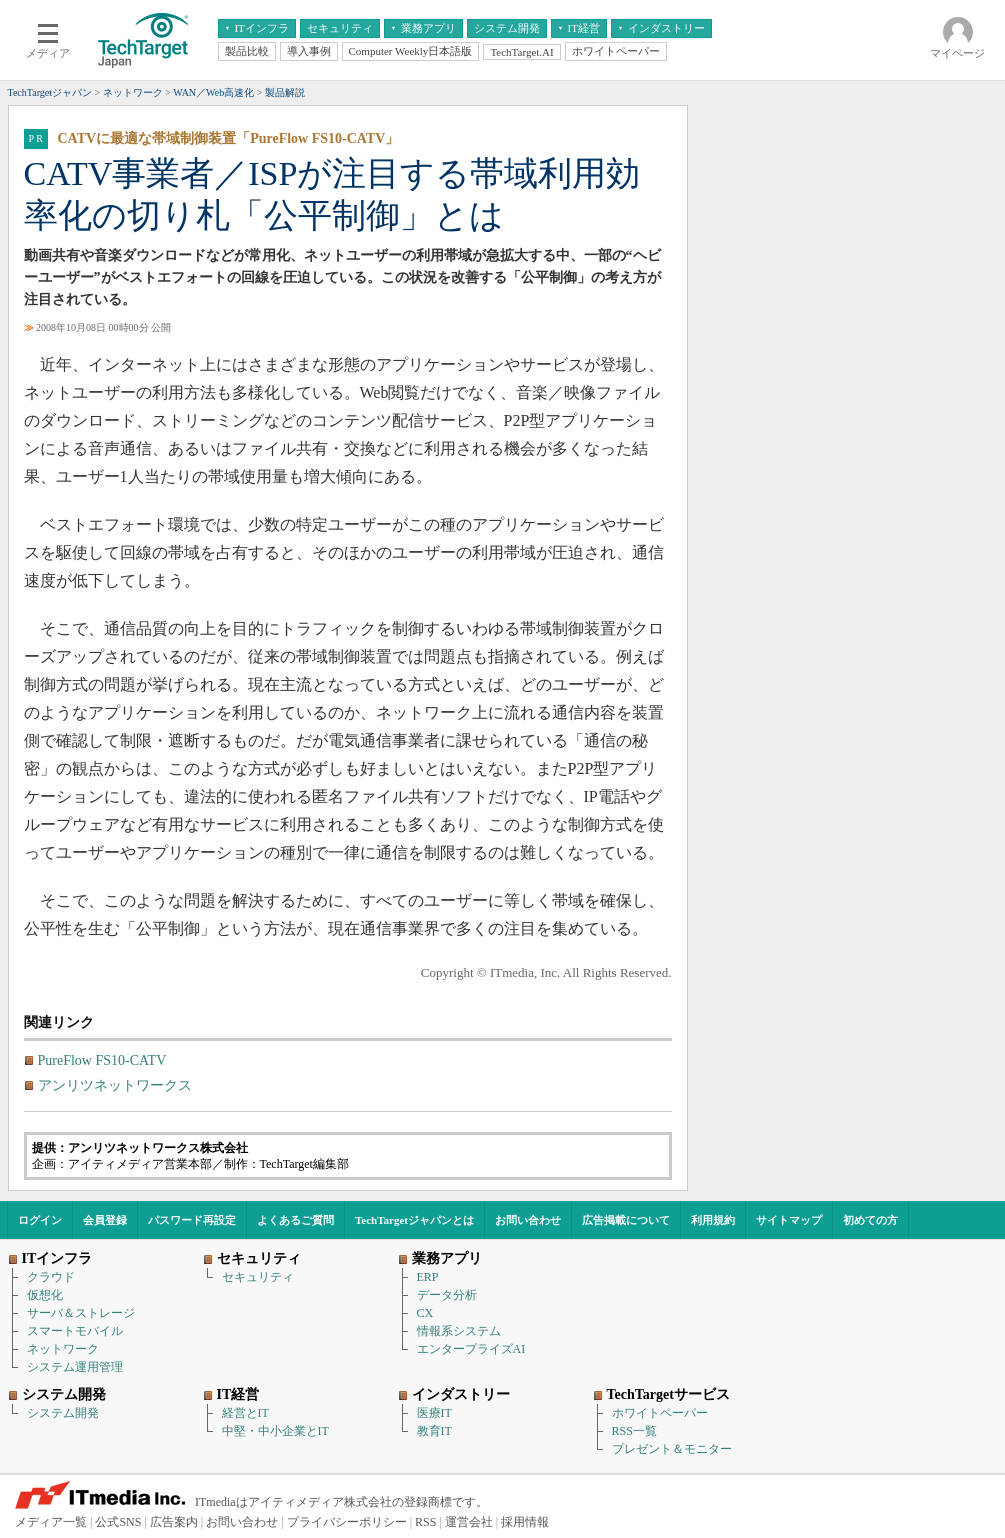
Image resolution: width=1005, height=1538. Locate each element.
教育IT (434, 1431)
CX (425, 1313)
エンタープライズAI (471, 1349)
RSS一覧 (634, 1431)
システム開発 (63, 1413)
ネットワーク (63, 1349)
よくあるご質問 (295, 1220)
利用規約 (713, 1220)
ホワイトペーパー (660, 1413)
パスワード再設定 (192, 1220)
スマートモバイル (75, 1331)
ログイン (40, 1220)
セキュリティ (258, 1277)
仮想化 (45, 1295)
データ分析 (447, 1295)
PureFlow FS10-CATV (102, 1060)
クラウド (51, 1277)
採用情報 (525, 1522)
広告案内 (174, 1522)
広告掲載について (626, 1220)
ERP (428, 1277)
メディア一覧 (51, 1522)
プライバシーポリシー (347, 1522)
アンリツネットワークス (115, 1085)
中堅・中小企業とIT (275, 1431)
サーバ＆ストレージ (81, 1313)
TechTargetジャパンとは (414, 1220)
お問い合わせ (528, 1220)
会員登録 (105, 1220)
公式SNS (118, 1522)
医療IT (434, 1413)
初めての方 (870, 1220)
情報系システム (459, 1331)
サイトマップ (789, 1220)
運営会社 (469, 1522)
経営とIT (245, 1413)
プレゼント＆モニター (672, 1449)
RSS (425, 1522)
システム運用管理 (75, 1367)
